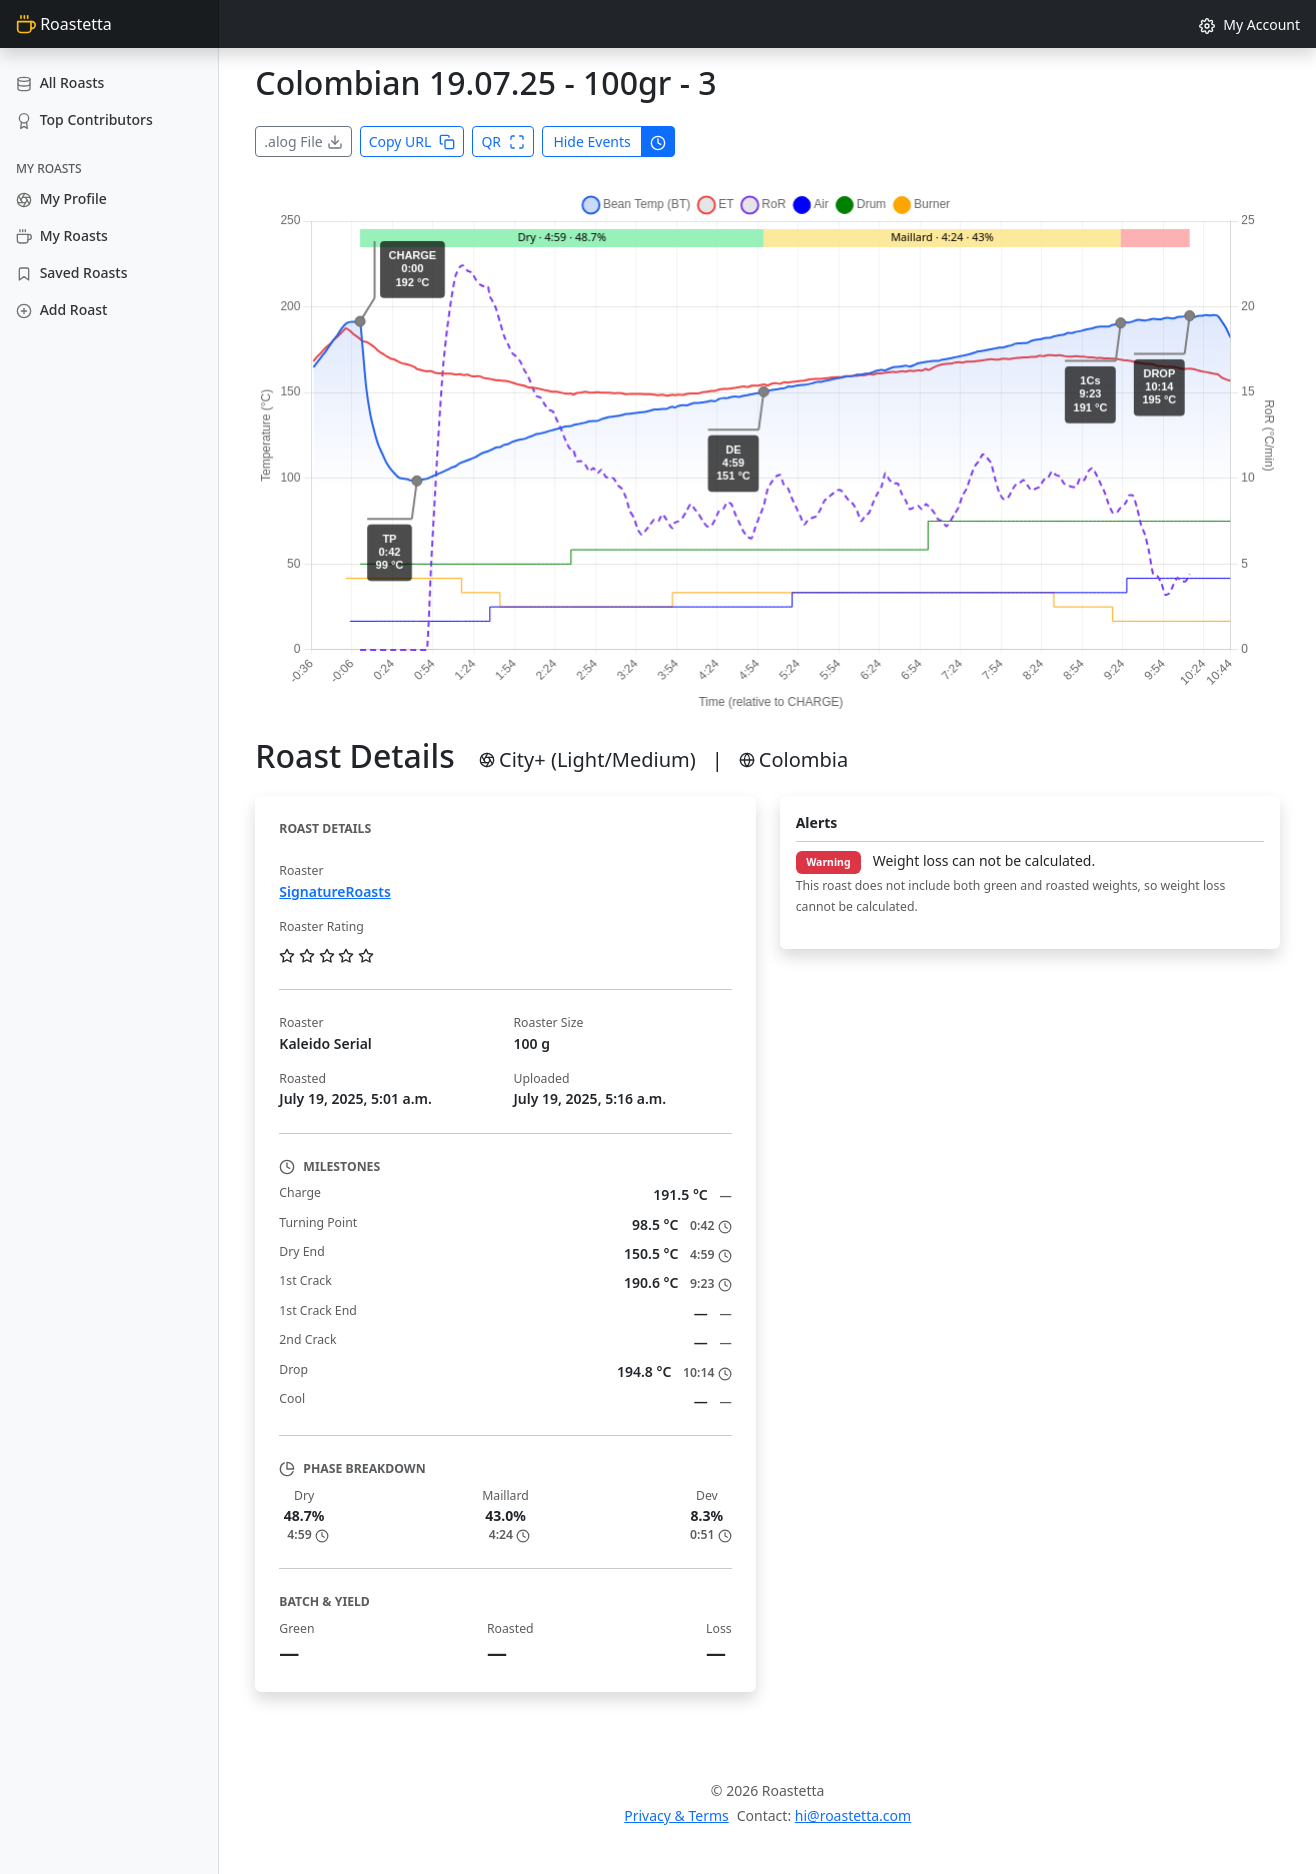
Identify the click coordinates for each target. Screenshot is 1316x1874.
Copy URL (412, 141)
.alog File (303, 141)
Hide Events (591, 141)
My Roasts (62, 235)
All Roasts (60, 82)
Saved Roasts (71, 272)
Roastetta (64, 24)
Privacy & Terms (676, 1815)
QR (503, 141)
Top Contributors (84, 119)
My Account (1249, 24)
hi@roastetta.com (853, 1815)
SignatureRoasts (334, 891)
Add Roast (61, 309)
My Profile (61, 198)
